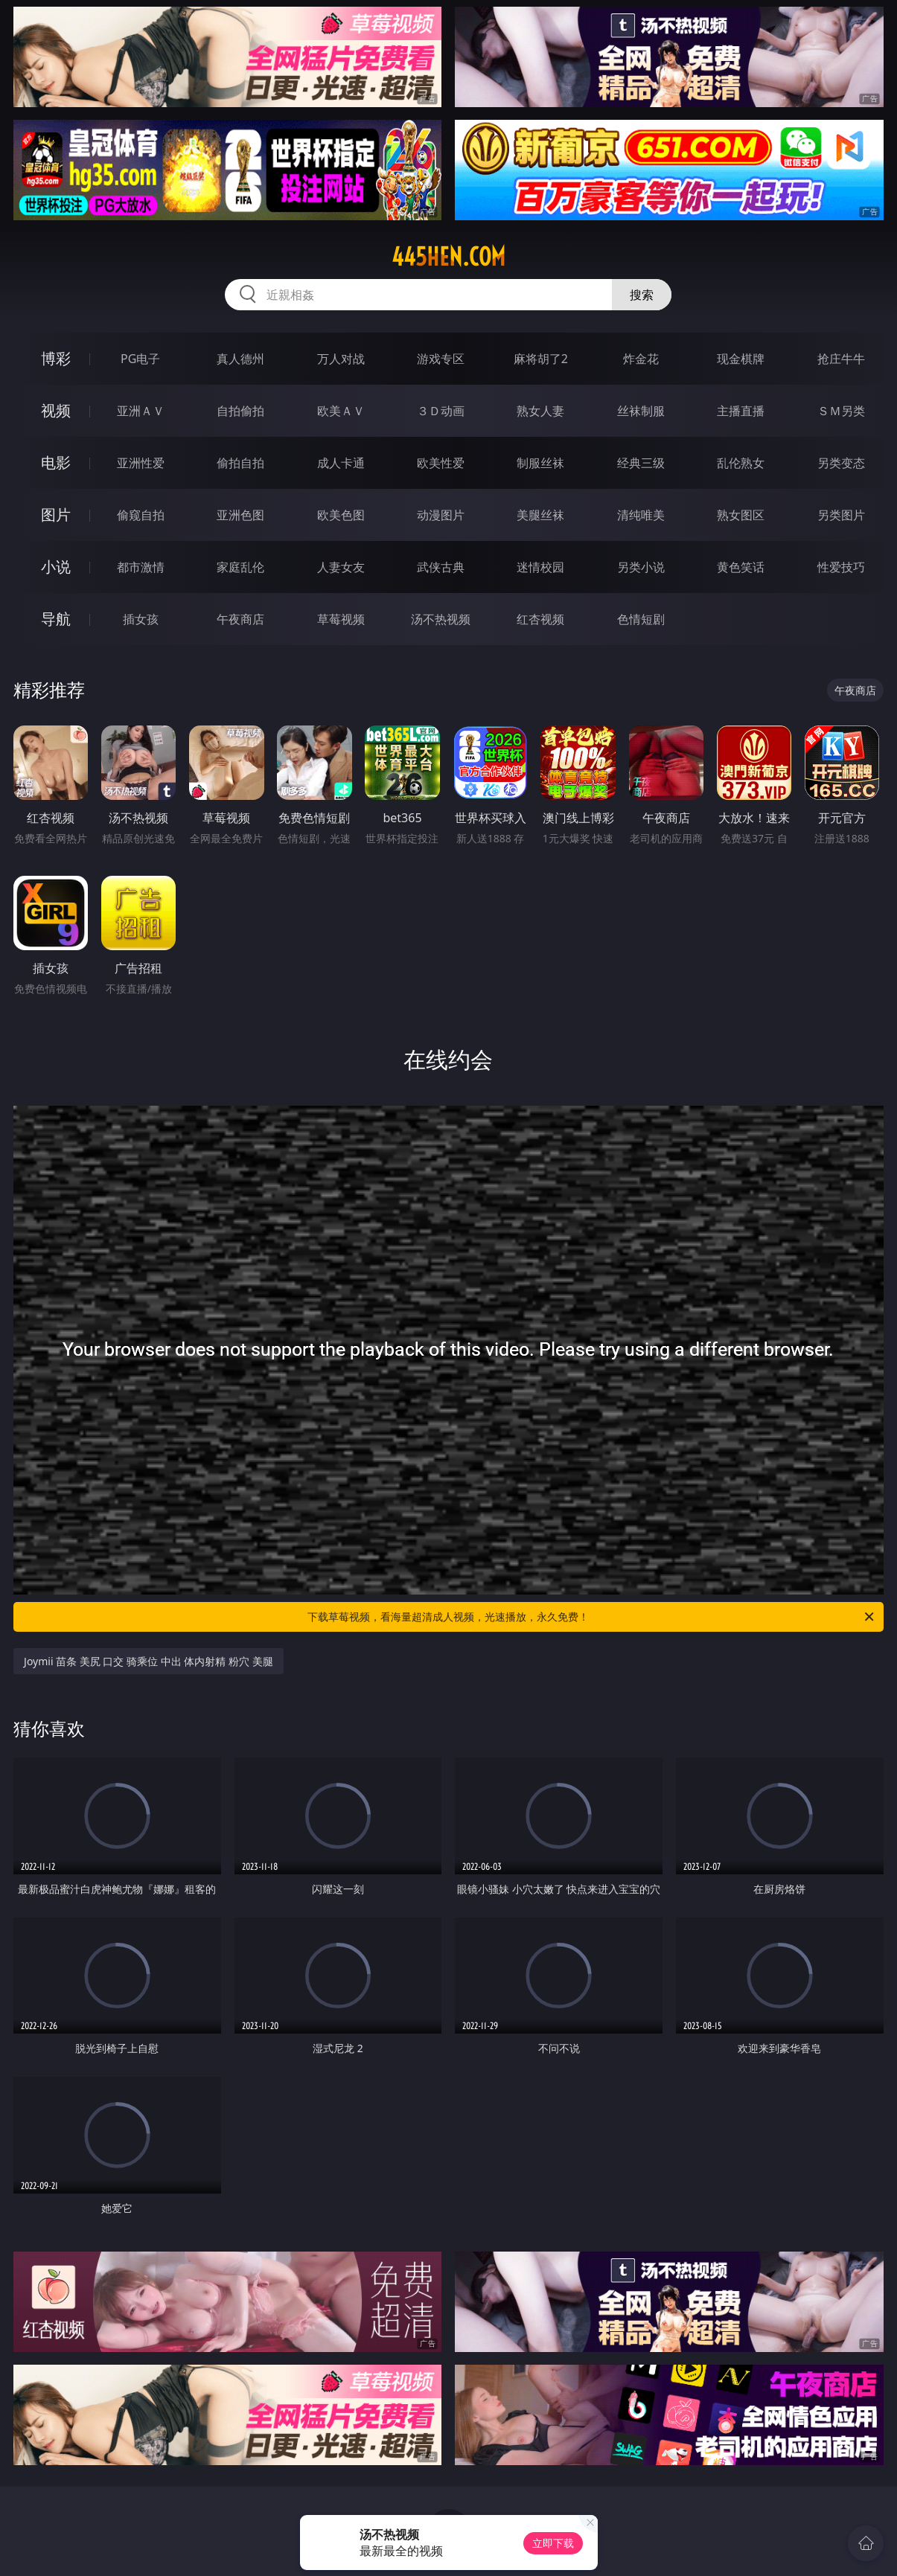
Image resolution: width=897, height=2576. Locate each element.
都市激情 (141, 567)
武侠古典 (441, 567)
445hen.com (448, 257)
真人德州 (240, 358)
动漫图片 (441, 515)
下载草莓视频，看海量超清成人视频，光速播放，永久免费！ (591, 1617)
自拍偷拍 (240, 411)
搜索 (642, 294)
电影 (56, 462)
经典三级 (641, 463)
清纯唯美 (641, 515)
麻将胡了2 (541, 358)
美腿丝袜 (540, 515)
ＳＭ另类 (841, 411)
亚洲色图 (240, 515)
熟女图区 (740, 515)
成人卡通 (341, 463)
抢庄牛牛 (841, 358)
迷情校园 (540, 567)
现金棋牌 (740, 358)
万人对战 (341, 358)
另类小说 (641, 567)
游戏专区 (441, 358)
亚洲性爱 (141, 463)
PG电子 (140, 358)
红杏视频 (540, 619)
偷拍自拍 (240, 463)
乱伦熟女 (740, 463)
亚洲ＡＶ (141, 411)
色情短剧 (641, 619)
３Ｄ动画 (441, 411)
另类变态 (841, 463)
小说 (56, 567)
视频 (56, 410)
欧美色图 (341, 515)
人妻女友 (341, 567)
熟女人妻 (540, 411)
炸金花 (641, 358)
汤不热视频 (440, 619)
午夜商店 (240, 619)
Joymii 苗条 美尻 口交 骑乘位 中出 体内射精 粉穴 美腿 (148, 1661)
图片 (56, 514)
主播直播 (740, 411)
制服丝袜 (540, 463)
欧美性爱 (441, 463)
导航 (56, 619)
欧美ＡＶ (341, 411)
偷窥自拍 (141, 515)
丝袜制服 (641, 411)
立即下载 (553, 2543)
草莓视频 (341, 619)
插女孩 (141, 619)
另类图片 (841, 515)
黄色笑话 (740, 567)
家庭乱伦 (240, 567)
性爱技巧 (841, 567)
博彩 (56, 358)
